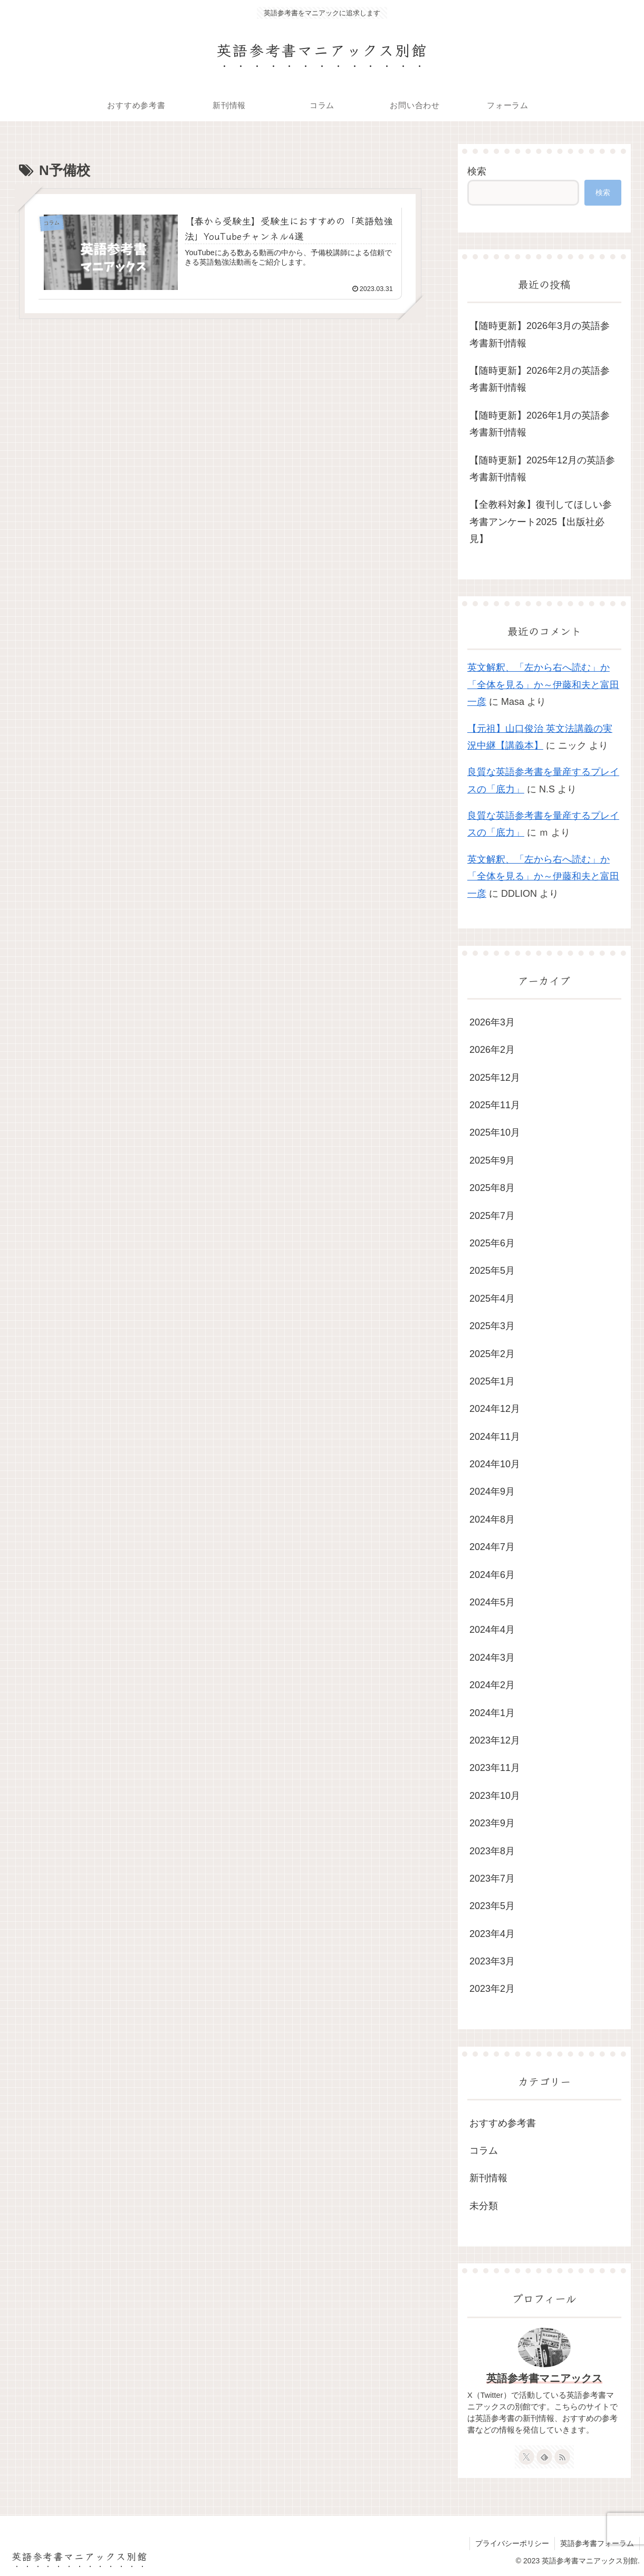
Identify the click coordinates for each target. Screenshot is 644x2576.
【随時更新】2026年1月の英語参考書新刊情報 (539, 424)
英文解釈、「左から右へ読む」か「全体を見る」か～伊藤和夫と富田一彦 (543, 684)
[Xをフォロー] (526, 2457)
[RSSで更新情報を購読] (562, 2457)
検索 (476, 171)
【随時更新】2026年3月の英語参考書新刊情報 (539, 334)
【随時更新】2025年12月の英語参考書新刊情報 (542, 468)
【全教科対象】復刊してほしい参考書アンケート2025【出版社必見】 (540, 521)
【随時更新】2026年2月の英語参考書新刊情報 (539, 379)
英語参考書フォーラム (597, 2543)
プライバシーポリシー (512, 2543)
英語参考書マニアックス (544, 2378)
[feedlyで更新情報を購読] (544, 2457)
